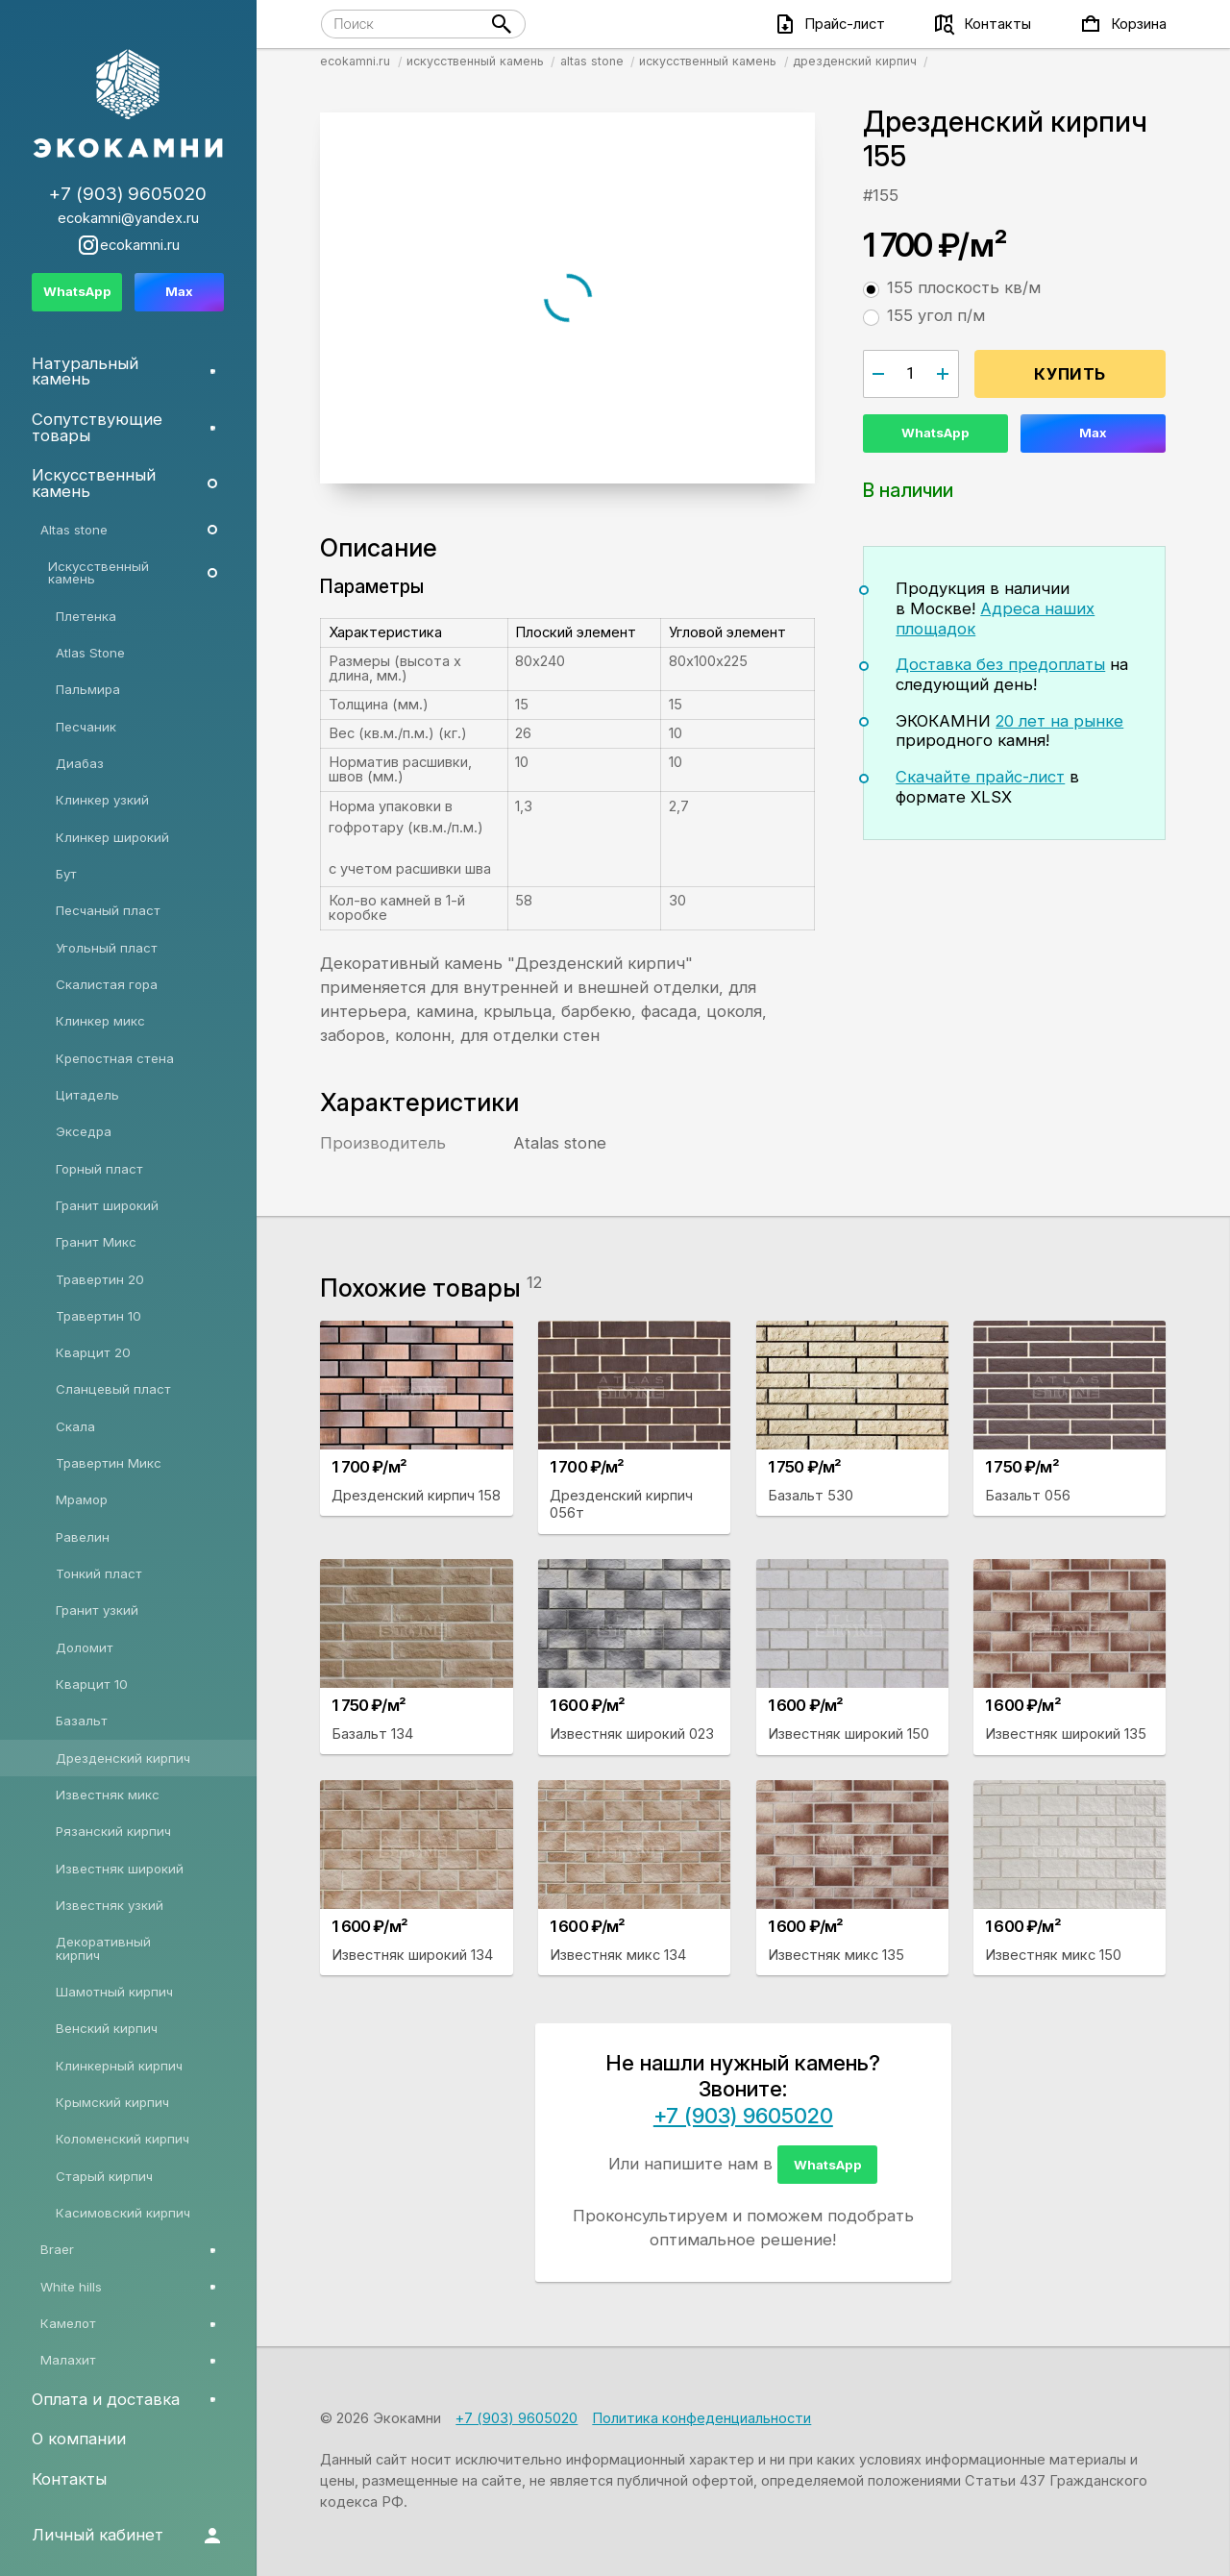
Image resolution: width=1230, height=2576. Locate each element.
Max (1093, 432)
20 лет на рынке (1059, 721)
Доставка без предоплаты (1000, 664)
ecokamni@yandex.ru (128, 218)
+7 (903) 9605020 (743, 2115)
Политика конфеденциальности (701, 2418)
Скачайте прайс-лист (980, 776)
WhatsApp (935, 432)
